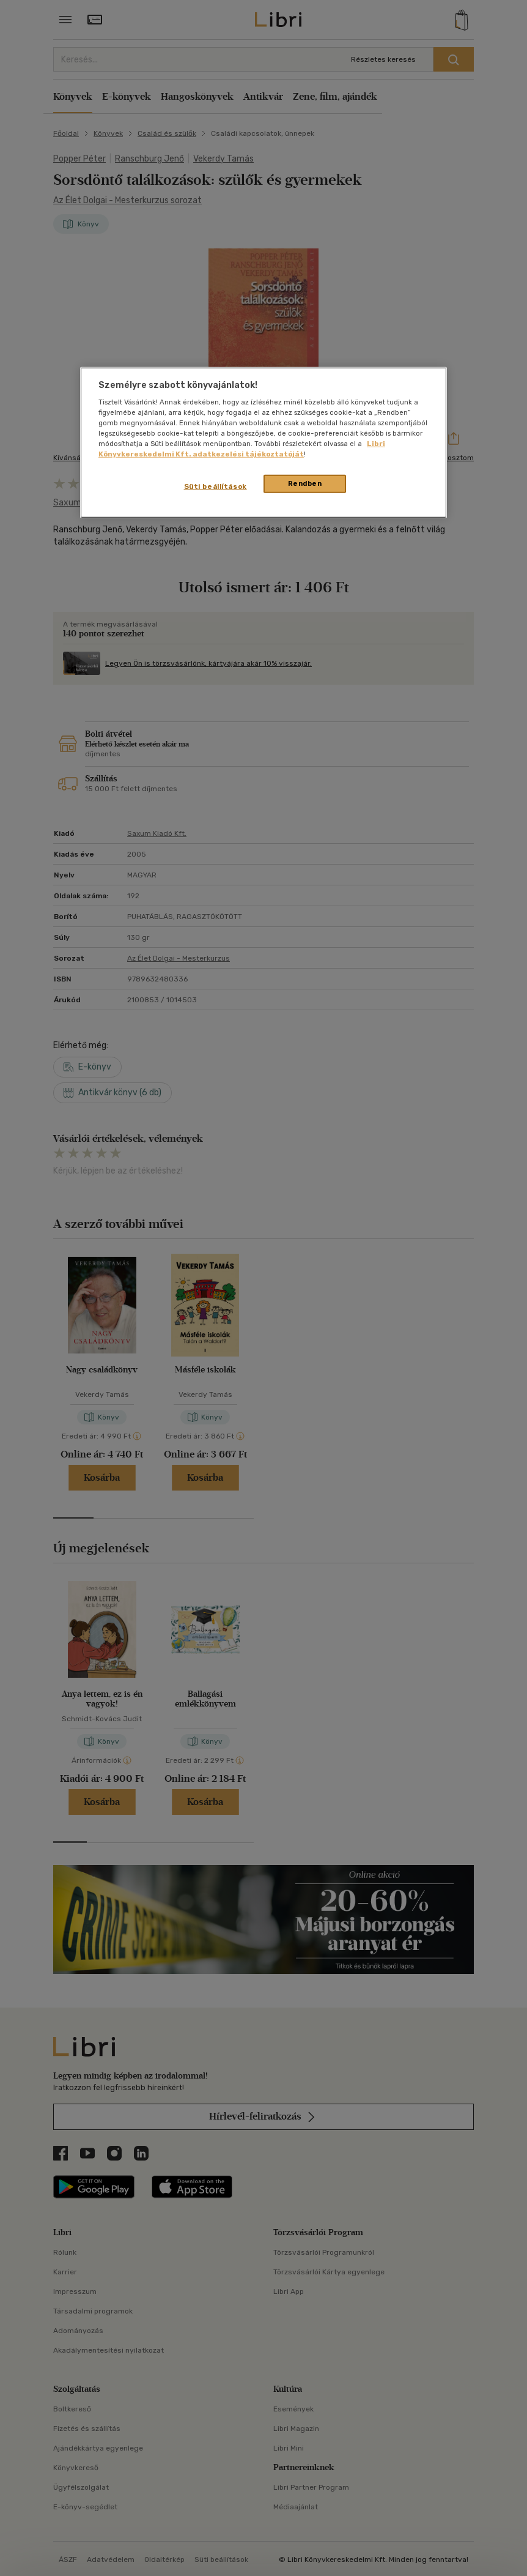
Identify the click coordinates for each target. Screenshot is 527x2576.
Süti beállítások (215, 486)
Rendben (305, 483)
